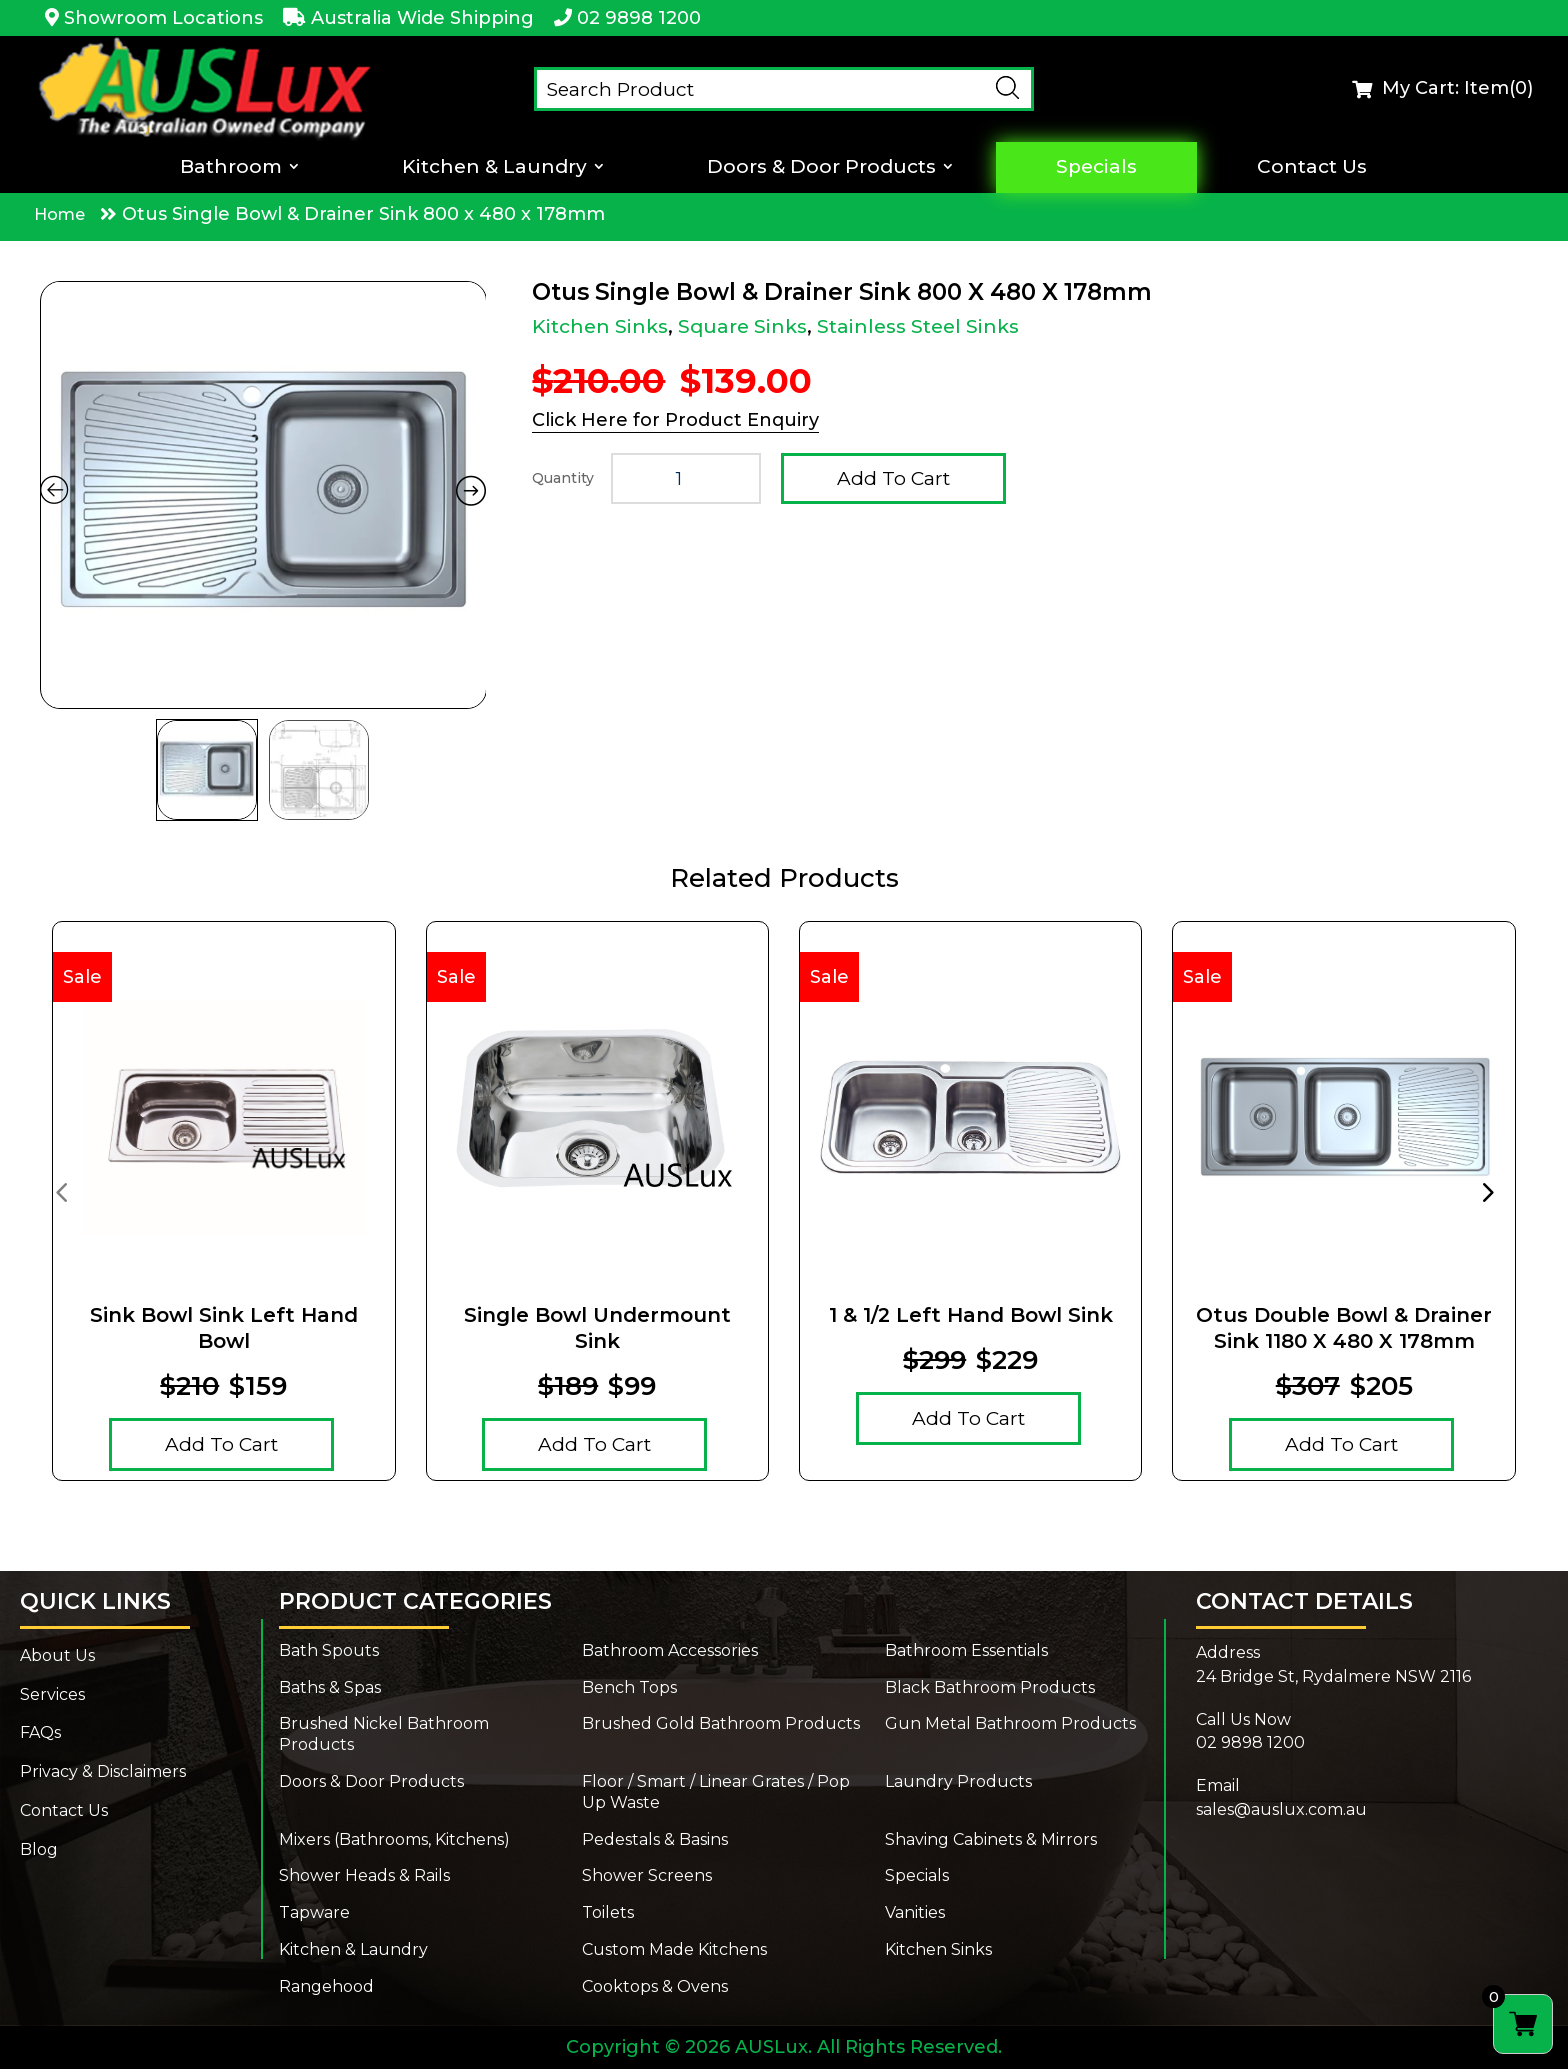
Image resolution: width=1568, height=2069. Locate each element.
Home (59, 214)
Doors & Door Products (821, 167)
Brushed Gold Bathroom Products (721, 1723)
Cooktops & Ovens (655, 1986)
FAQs (40, 1732)
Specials (1096, 167)
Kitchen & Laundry (494, 167)
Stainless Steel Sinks (918, 326)
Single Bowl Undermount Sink (597, 1328)
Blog (39, 1849)
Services (52, 1694)
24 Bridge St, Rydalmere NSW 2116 (1333, 1676)
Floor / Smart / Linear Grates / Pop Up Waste (716, 1792)
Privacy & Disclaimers (103, 1771)
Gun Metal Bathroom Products (1010, 1723)
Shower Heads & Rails (364, 1875)
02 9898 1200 (639, 18)
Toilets (608, 1912)
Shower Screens (647, 1875)
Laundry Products (958, 1781)
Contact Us (1312, 167)
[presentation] (61, 1191)
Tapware (314, 1912)
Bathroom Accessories (670, 1650)
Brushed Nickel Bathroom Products (384, 1734)
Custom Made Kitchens (674, 1949)
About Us (57, 1655)
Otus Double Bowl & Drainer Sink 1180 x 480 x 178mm (1344, 1328)
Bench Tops (629, 1687)
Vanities (915, 1912)
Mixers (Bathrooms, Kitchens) (394, 1839)
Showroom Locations (163, 18)
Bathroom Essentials (966, 1650)
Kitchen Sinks (600, 326)
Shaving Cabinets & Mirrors (991, 1839)
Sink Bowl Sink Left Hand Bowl (224, 1328)
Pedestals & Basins (655, 1839)
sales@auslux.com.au (1281, 1809)
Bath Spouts (329, 1650)
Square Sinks (742, 326)
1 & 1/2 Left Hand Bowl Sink (971, 1315)
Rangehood (326, 1986)
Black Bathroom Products (990, 1687)
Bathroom (231, 167)
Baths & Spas (330, 1687)
